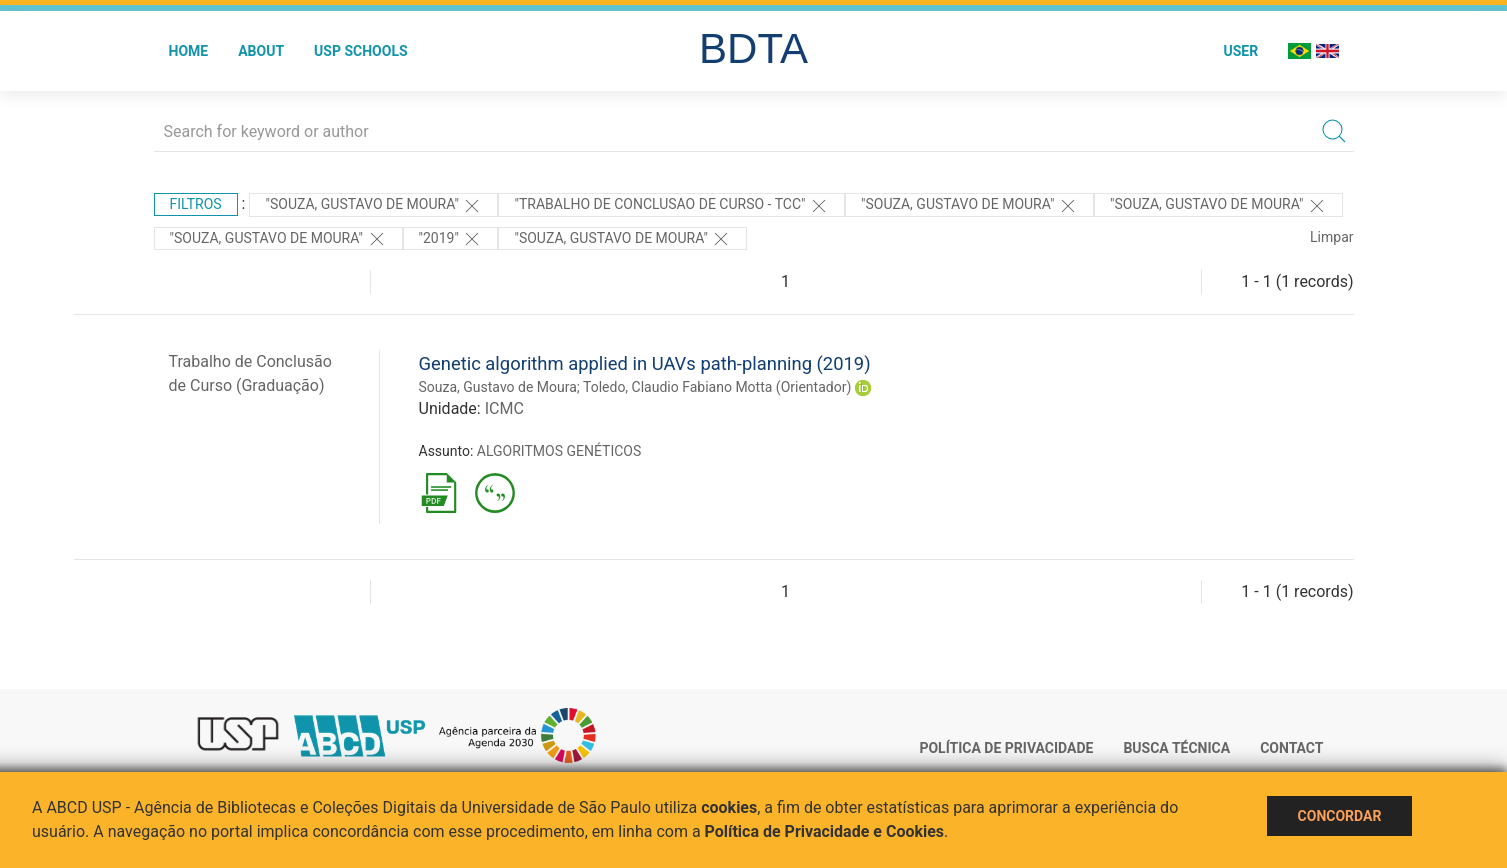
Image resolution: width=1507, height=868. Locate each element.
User (1240, 51)
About (261, 51)
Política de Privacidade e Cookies (825, 831)
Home (189, 51)
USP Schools (361, 51)
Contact (1291, 748)
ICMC (504, 408)
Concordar (1340, 816)
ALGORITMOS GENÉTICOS (559, 451)
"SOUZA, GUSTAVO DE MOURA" (622, 239)
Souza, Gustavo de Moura (498, 387)
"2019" (451, 239)
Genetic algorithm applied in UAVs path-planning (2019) (645, 363)
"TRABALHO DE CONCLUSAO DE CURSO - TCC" (671, 206)
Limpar (1331, 237)
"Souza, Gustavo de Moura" (373, 206)
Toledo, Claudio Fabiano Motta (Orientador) (717, 387)
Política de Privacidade (1006, 748)
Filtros (196, 204)
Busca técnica (1176, 748)
